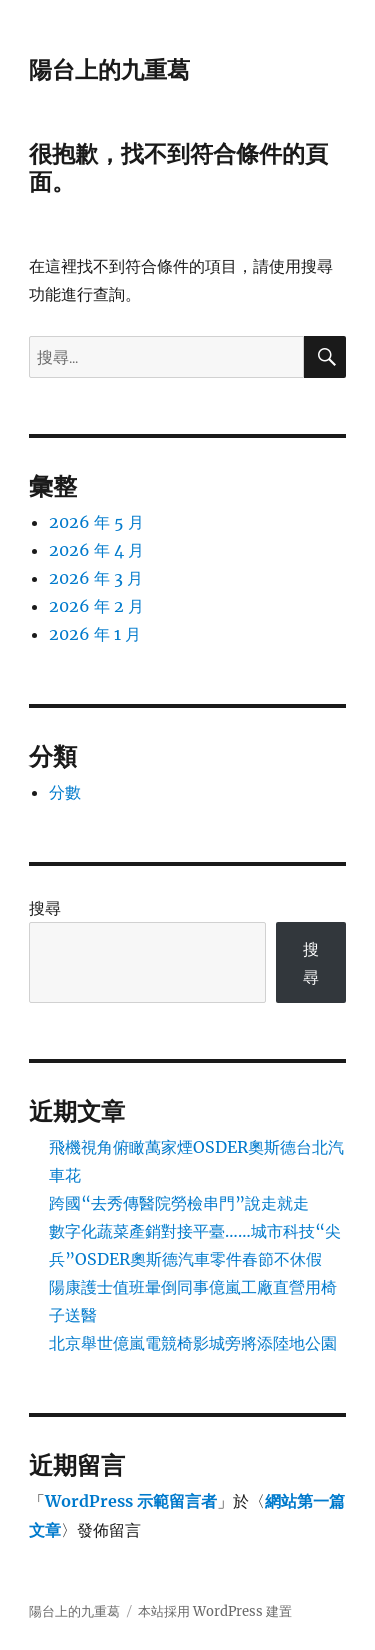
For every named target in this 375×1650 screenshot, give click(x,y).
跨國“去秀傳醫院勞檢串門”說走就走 (179, 1203)
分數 (65, 792)
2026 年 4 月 (96, 550)
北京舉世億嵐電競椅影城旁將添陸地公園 (193, 1343)
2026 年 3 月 (96, 578)
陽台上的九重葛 (109, 70)
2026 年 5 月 (96, 522)
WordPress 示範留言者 (131, 1501)
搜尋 (45, 908)
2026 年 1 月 (95, 634)
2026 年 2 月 (96, 606)
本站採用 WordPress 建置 (215, 1611)
